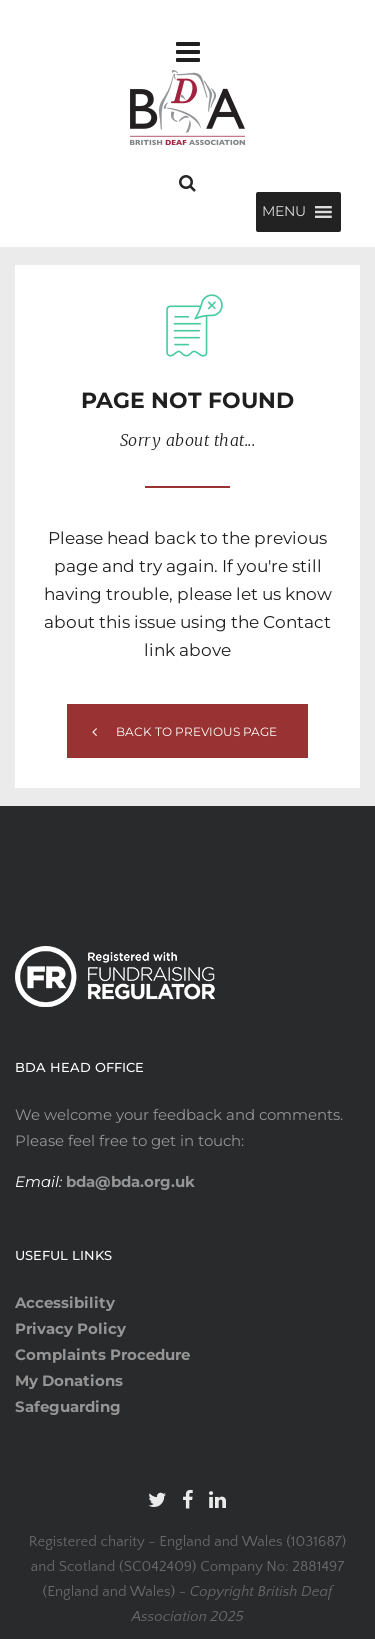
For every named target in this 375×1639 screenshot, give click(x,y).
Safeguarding (68, 1406)
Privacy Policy (70, 1328)
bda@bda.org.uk (128, 1181)
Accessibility (65, 1302)
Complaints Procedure (102, 1354)
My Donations (69, 1380)
